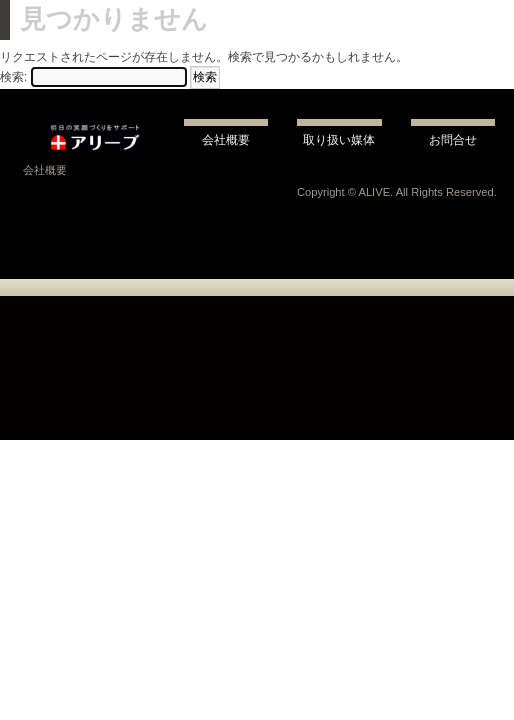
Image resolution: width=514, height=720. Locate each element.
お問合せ (453, 140)
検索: (13, 77)
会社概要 (45, 170)
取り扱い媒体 (339, 140)
